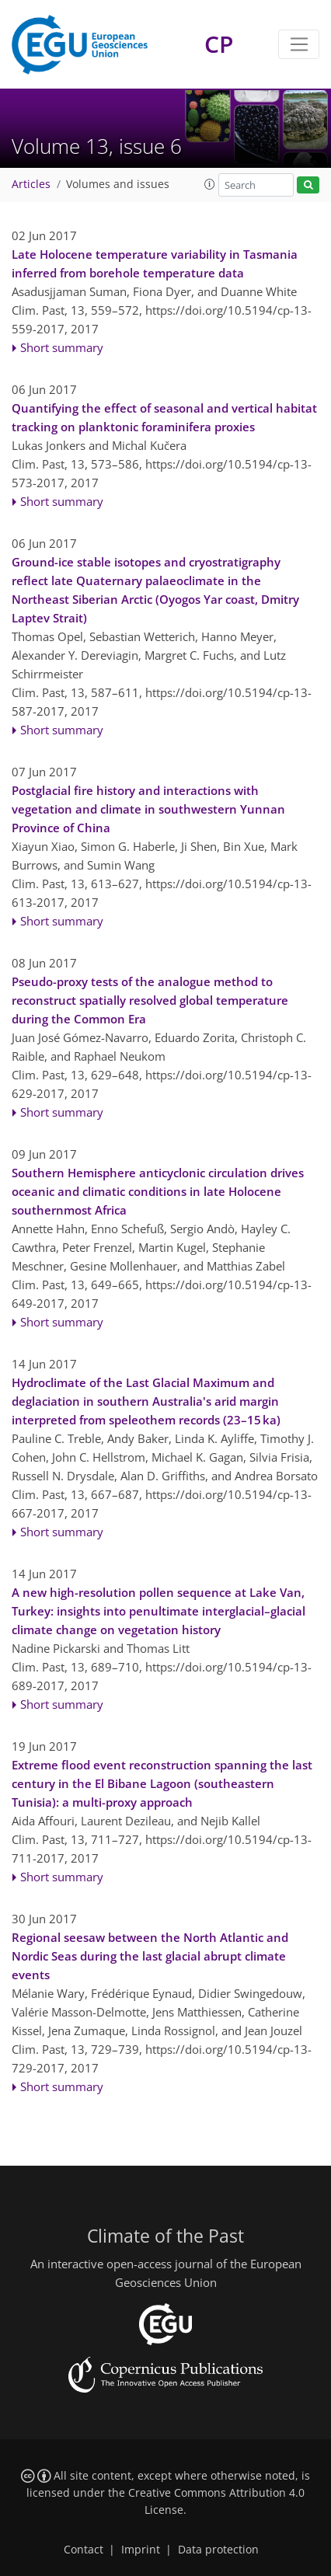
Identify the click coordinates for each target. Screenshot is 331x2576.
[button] (209, 184)
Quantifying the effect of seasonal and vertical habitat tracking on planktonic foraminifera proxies (164, 417)
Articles (31, 184)
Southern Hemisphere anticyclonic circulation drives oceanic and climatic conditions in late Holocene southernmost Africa (158, 1191)
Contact (83, 2550)
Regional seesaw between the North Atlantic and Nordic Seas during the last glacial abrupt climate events (150, 1955)
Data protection (218, 2550)
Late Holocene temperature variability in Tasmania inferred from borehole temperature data (155, 263)
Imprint (140, 2550)
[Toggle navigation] (298, 44)
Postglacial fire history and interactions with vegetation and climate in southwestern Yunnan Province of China (148, 809)
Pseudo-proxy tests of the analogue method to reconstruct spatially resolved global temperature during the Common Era (150, 1000)
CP (218, 44)
